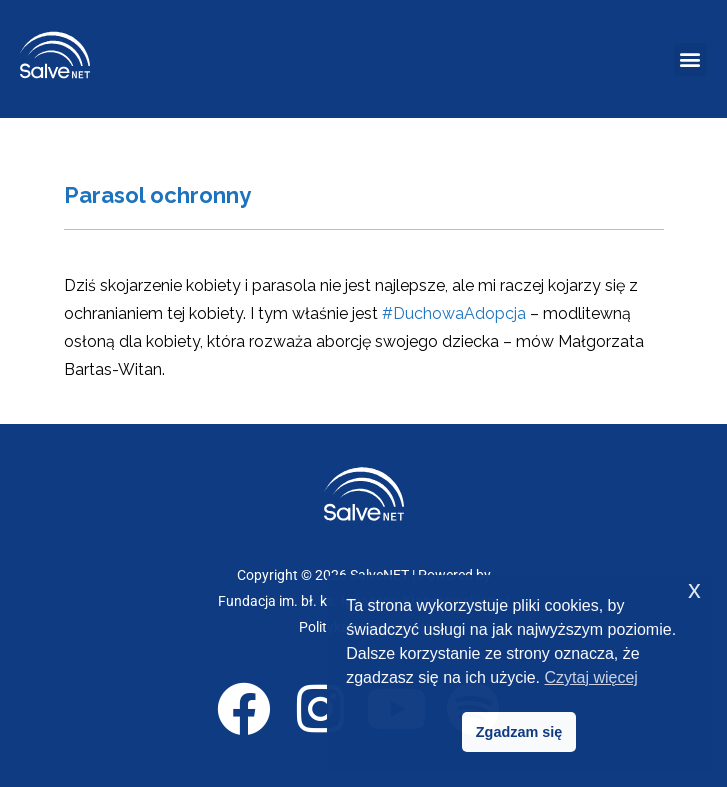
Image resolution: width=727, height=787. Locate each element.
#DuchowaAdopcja (454, 313)
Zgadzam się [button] (519, 732)
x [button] (694, 589)
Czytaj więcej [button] (591, 677)
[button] (690, 59)
